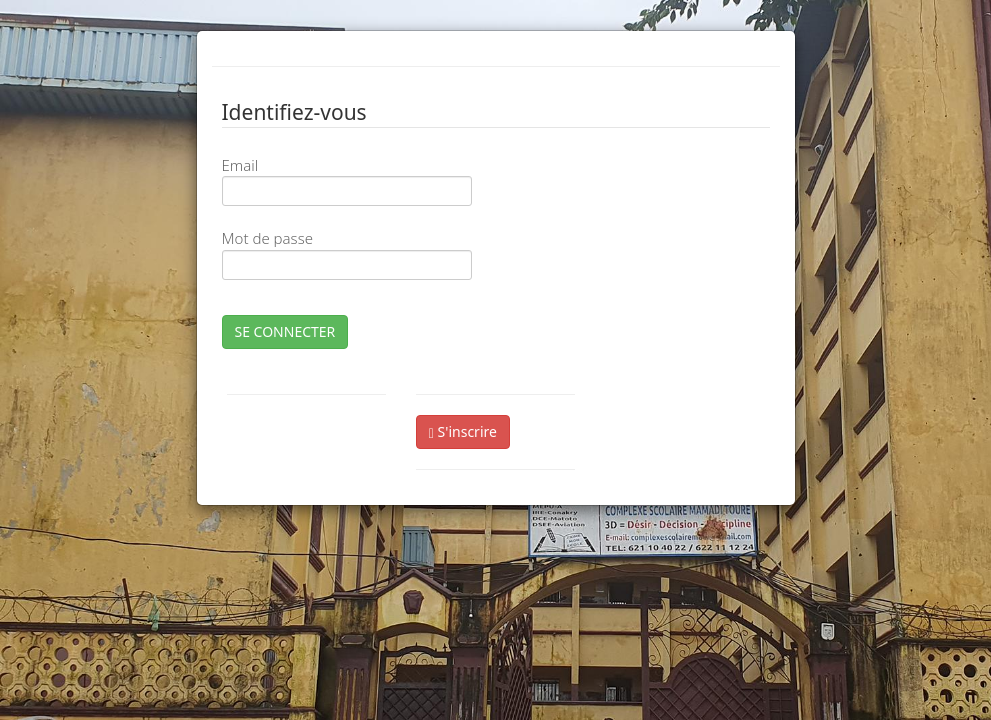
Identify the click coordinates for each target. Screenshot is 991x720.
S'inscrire (463, 431)
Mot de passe (267, 238)
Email (240, 165)
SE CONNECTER (285, 331)
